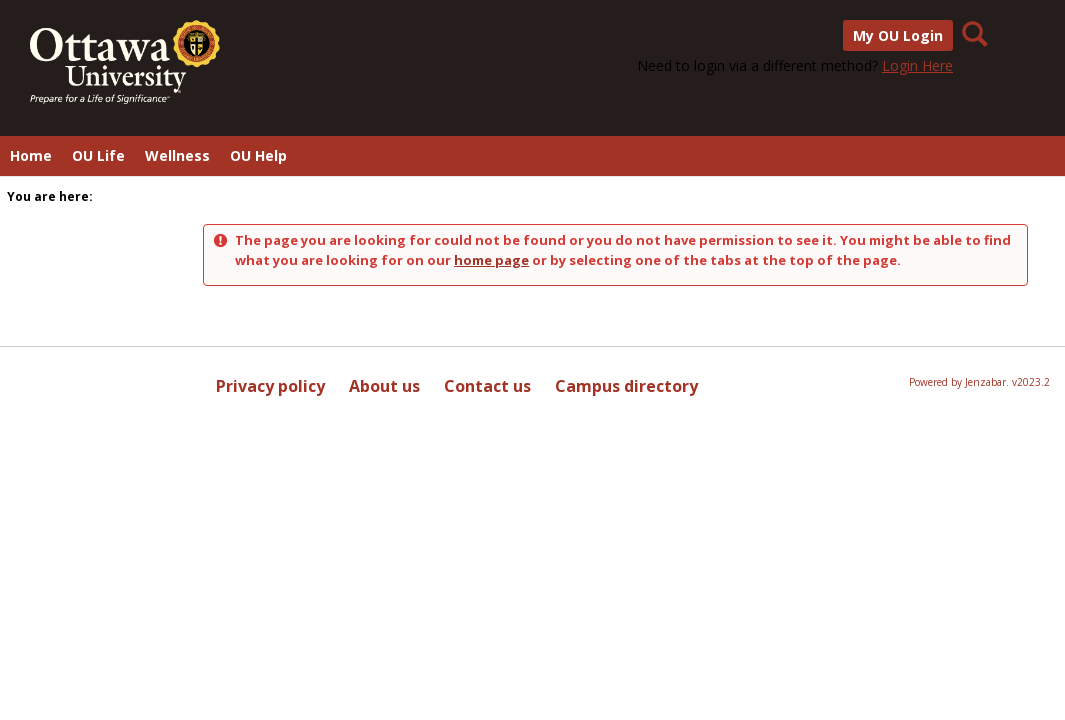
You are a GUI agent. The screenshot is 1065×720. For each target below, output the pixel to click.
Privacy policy (270, 386)
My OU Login (898, 35)
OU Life (98, 155)
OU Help (258, 155)
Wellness (177, 155)
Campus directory (626, 386)
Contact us (487, 386)
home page (491, 260)
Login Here (917, 65)
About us (384, 386)
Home (31, 155)
